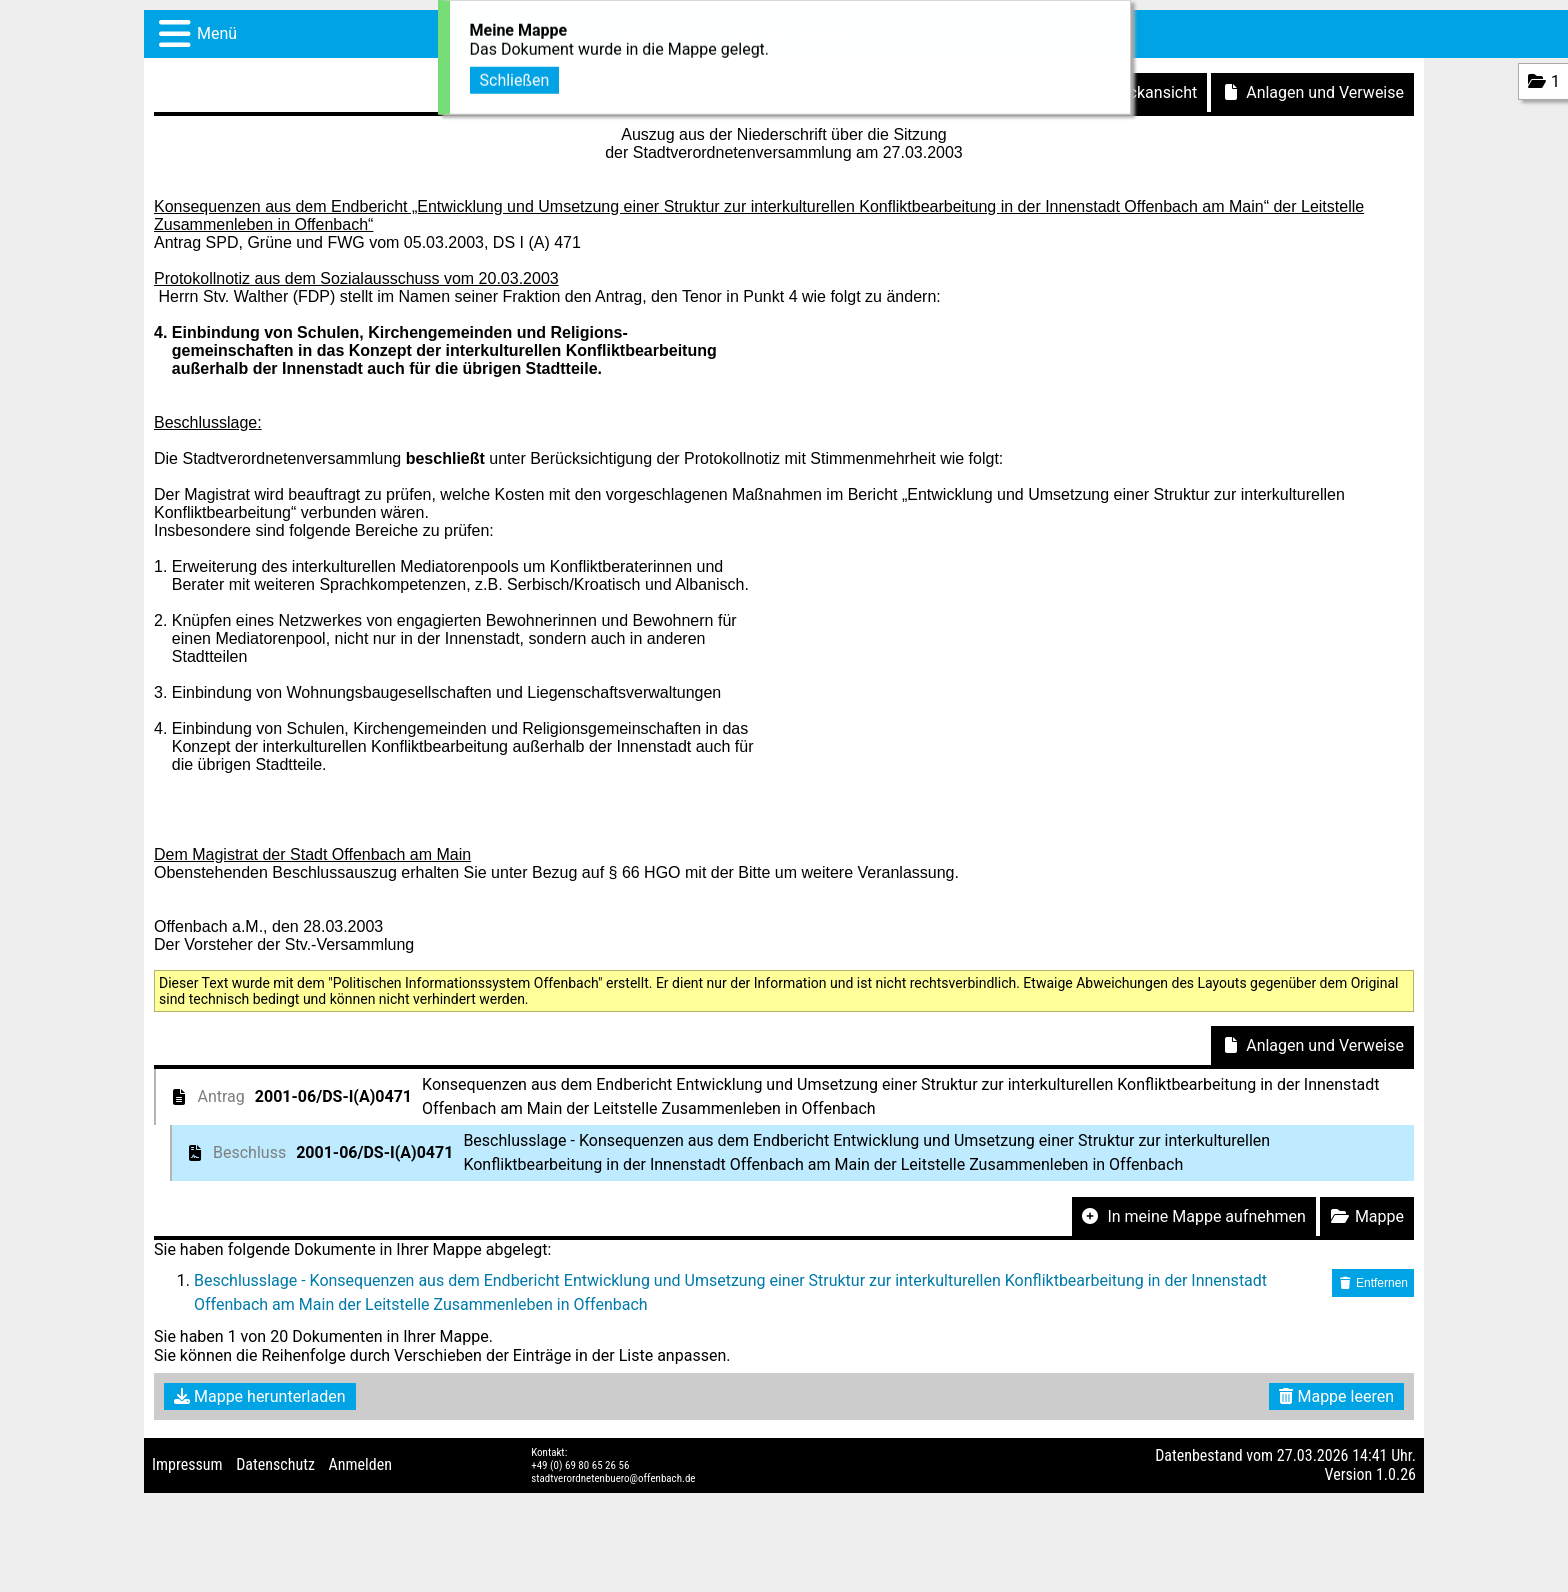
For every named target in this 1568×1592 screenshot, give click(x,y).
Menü (217, 33)
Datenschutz (275, 1464)
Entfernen (1373, 1283)
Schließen (515, 77)
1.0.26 (1396, 1474)
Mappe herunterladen (260, 1396)
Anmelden (360, 1464)
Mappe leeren (1336, 1396)
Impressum (187, 1464)
